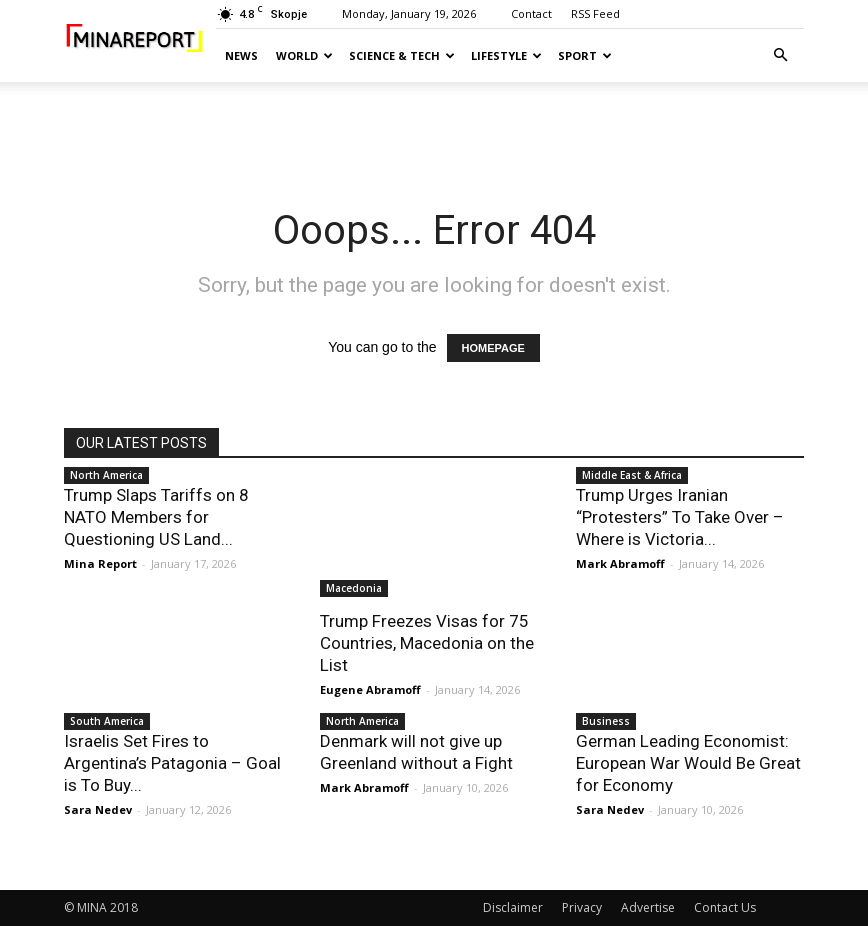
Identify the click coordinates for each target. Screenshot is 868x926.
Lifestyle (506, 55)
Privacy (582, 907)
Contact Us (725, 907)
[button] (780, 55)
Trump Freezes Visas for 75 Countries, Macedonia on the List (427, 643)
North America (106, 475)
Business (606, 721)
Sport (585, 55)
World (304, 55)
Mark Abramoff (620, 563)
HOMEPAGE (493, 348)
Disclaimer (513, 907)
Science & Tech (402, 55)
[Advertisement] (434, 126)
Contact (531, 13)
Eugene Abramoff (370, 689)
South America (107, 721)
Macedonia (354, 588)
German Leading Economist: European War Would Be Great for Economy (688, 763)
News (241, 55)
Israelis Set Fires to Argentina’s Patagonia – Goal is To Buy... (172, 763)
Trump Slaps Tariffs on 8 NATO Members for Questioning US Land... (156, 517)
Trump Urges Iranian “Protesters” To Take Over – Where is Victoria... (680, 517)
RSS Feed (595, 13)
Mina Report (100, 563)
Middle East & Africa (632, 475)
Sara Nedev (98, 809)
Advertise (648, 907)
